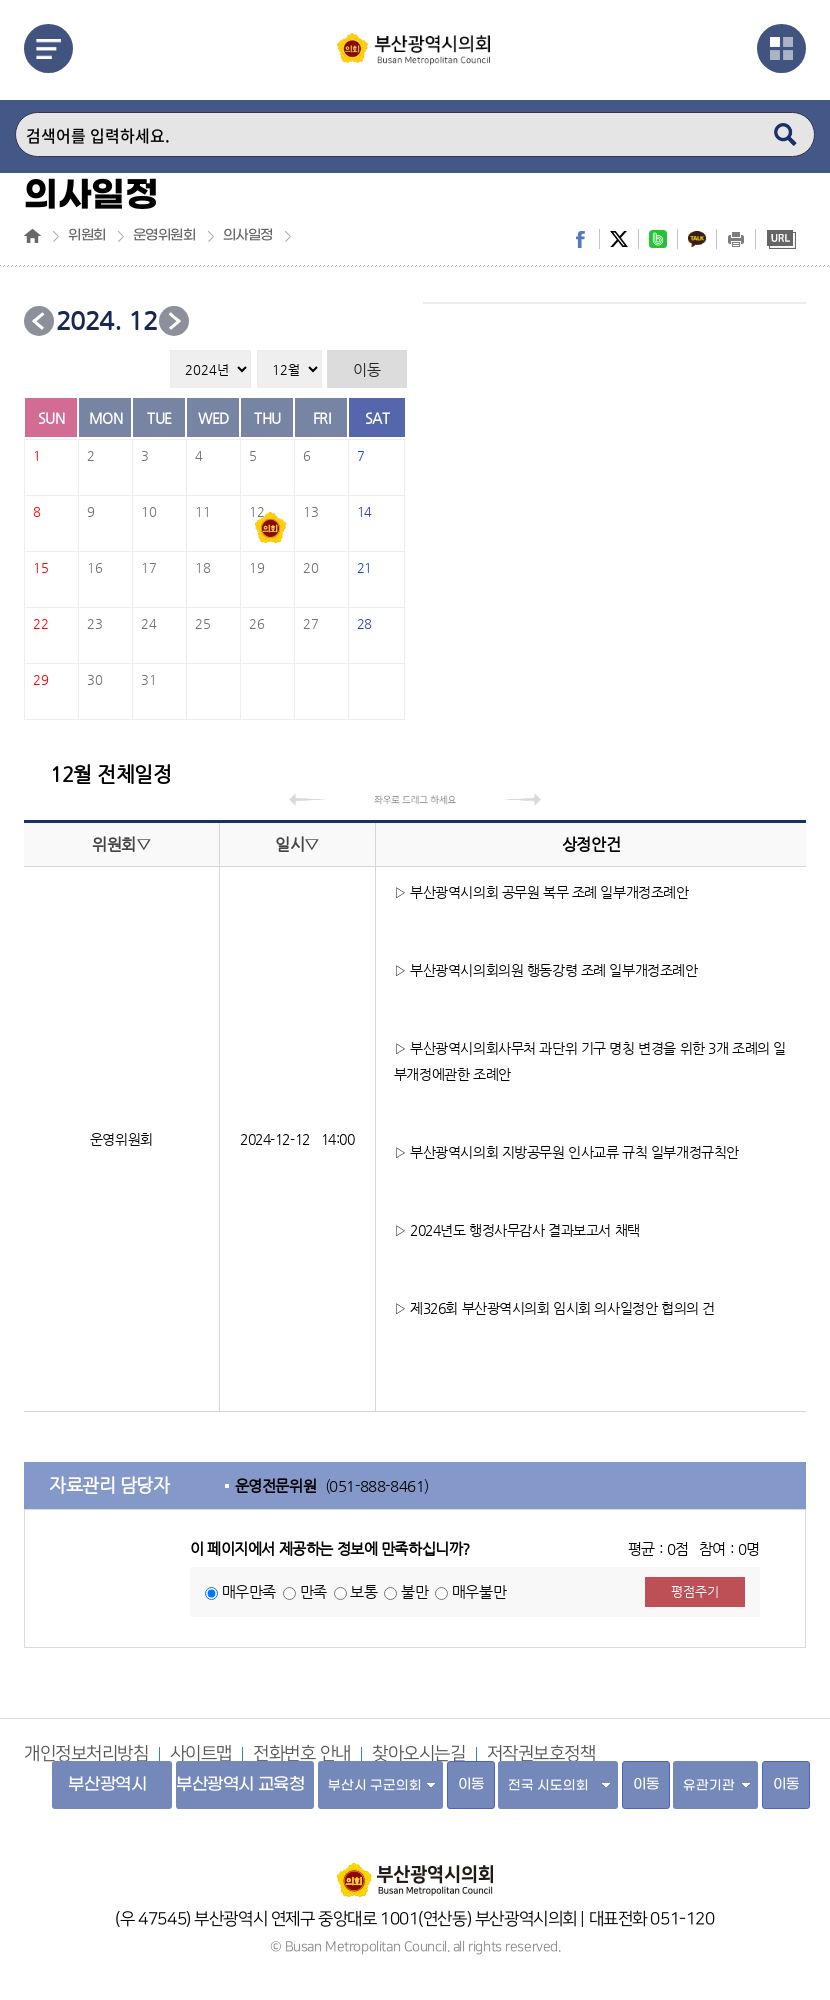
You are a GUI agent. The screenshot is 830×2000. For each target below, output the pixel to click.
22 (40, 623)
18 (202, 567)
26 (256, 623)
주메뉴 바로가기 (0, 0)
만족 (313, 1591)
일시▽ (297, 844)
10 (148, 511)
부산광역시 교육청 (240, 1785)
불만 (414, 1591)
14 (364, 511)
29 (40, 679)
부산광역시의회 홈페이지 (415, 1870)
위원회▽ (121, 844)
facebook (580, 239)
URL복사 (781, 239)
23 (94, 623)
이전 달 (39, 321)
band (658, 239)
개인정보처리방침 (86, 1754)
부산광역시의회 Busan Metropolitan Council (415, 63)
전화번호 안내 (302, 1754)
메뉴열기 (48, 48)
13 (310, 511)
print (736, 239)
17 (148, 567)
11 (202, 511)
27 (310, 623)
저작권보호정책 (541, 1754)
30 (94, 679)
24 (148, 623)
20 (310, 567)
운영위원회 (164, 236)
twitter (619, 239)
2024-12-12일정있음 (271, 528)
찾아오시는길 (418, 1754)
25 (202, 623)
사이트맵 (201, 1754)
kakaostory (697, 239)
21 (364, 567)
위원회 (87, 236)
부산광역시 (107, 1785)
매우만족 (249, 1591)
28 (364, 623)
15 (40, 567)
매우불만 (479, 1591)
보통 (363, 1591)
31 (148, 679)
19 (256, 567)
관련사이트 (781, 48)
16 (94, 567)
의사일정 (248, 236)
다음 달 (174, 321)
